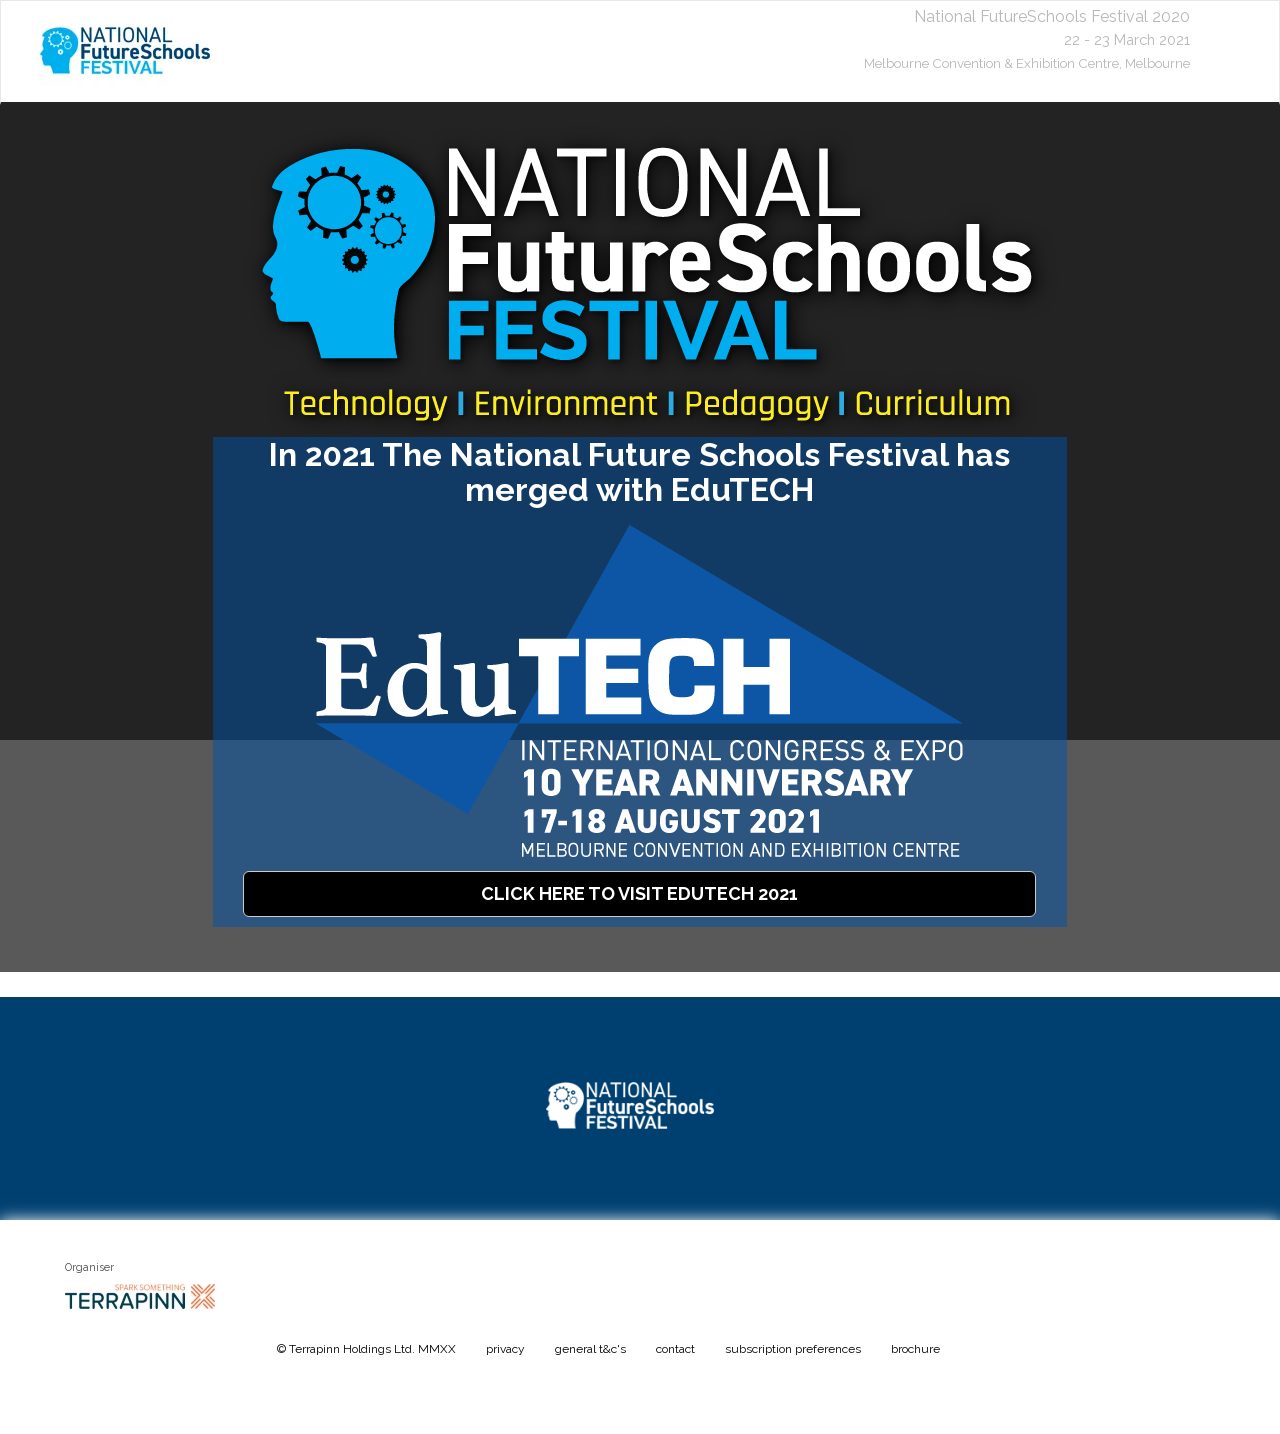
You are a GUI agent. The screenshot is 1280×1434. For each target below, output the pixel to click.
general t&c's (590, 1349)
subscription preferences (793, 1349)
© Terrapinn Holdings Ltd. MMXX (366, 1349)
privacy (505, 1349)
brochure (915, 1349)
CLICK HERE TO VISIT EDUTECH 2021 (639, 893)
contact (675, 1349)
